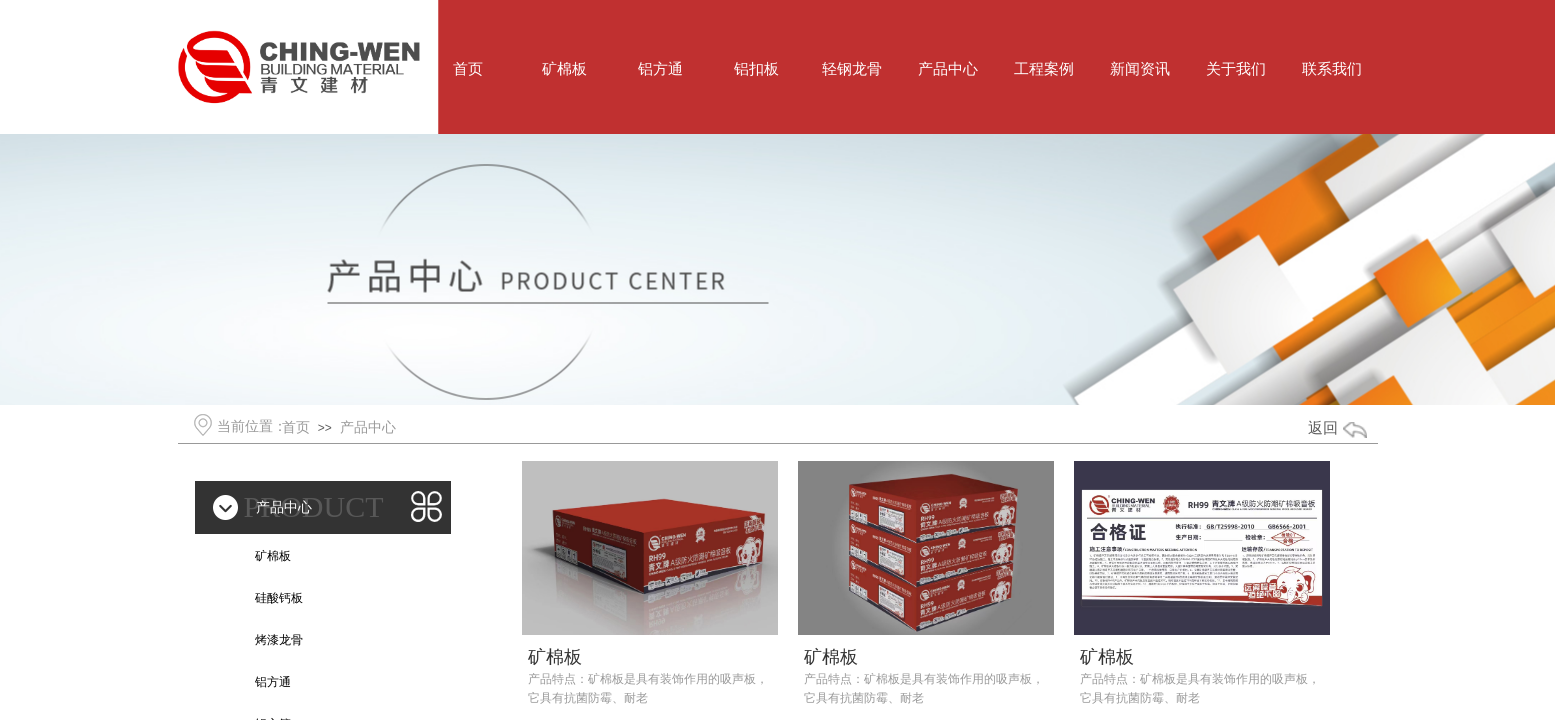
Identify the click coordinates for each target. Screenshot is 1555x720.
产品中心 (368, 427)
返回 (1323, 428)
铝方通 (273, 682)
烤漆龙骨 (279, 640)
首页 (296, 427)
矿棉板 (555, 657)
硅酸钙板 (279, 598)
